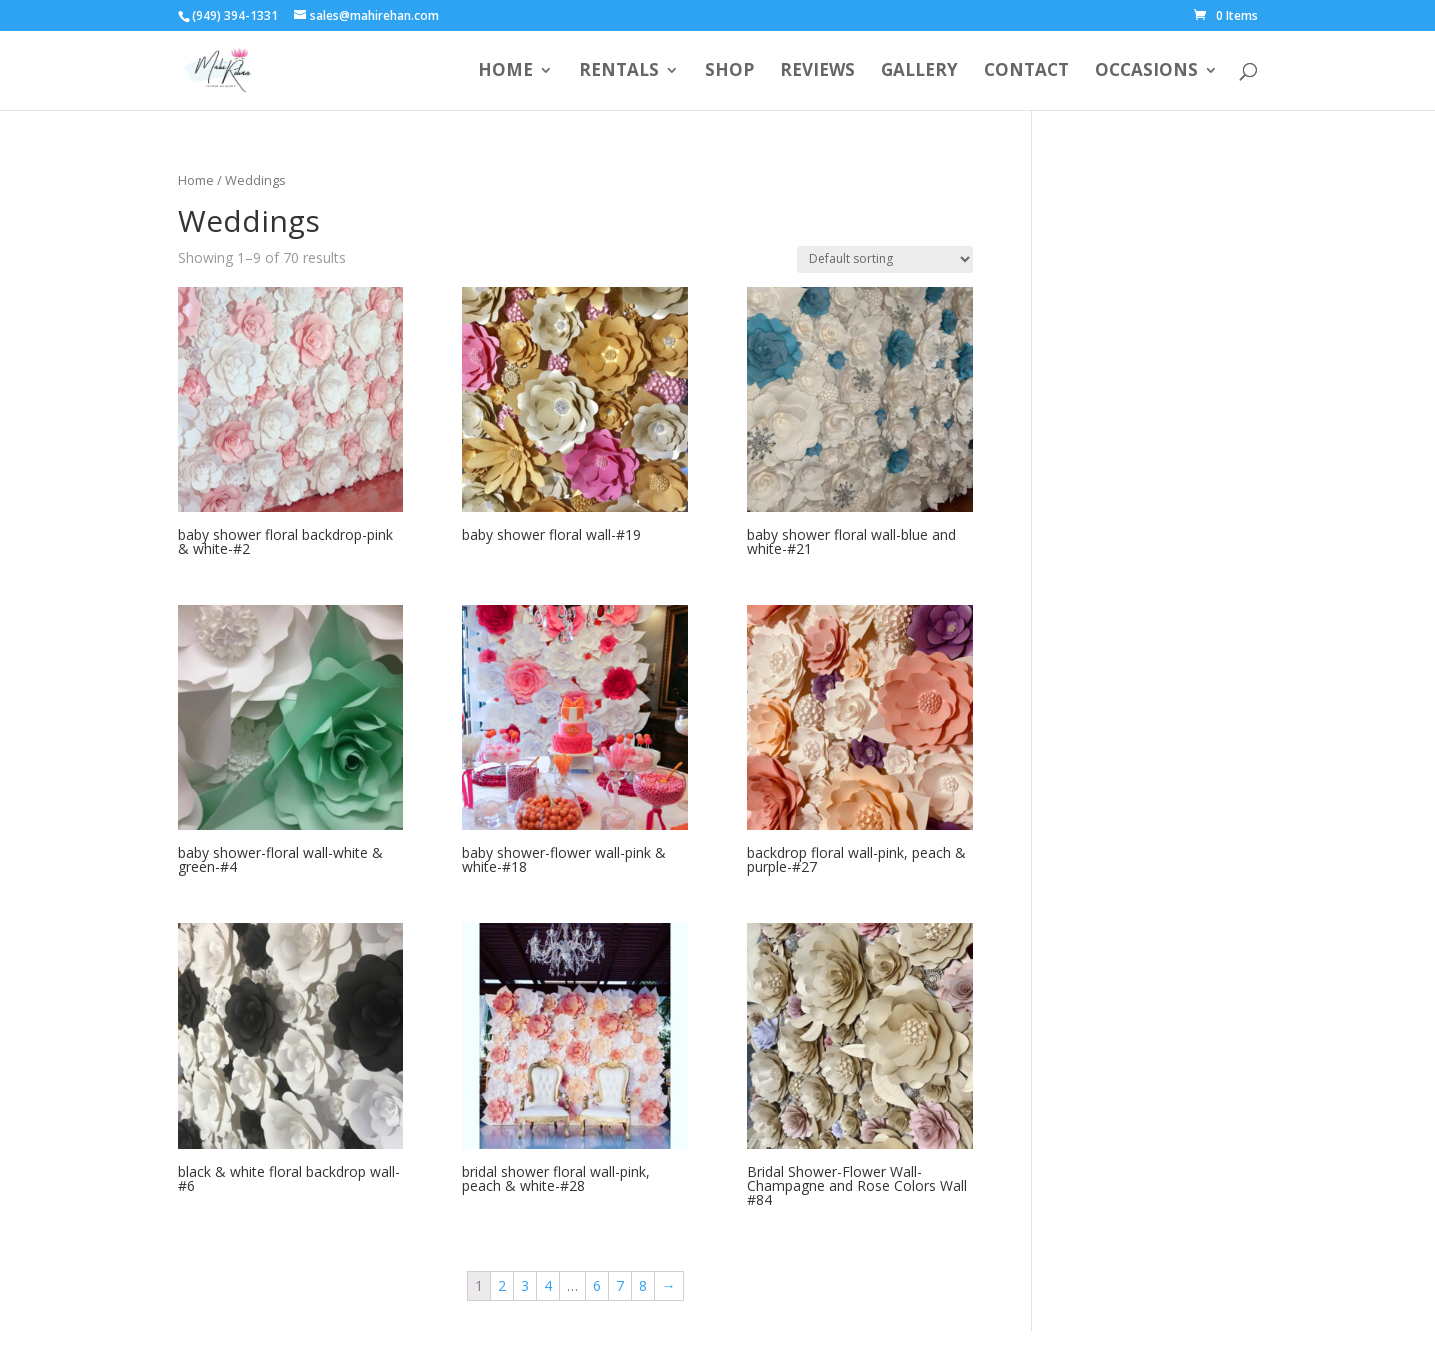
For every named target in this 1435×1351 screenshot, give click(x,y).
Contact (1026, 72)
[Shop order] (885, 259)
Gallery (919, 72)
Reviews (817, 72)
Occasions (1146, 72)
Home (505, 72)
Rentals (619, 72)
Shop (729, 72)
